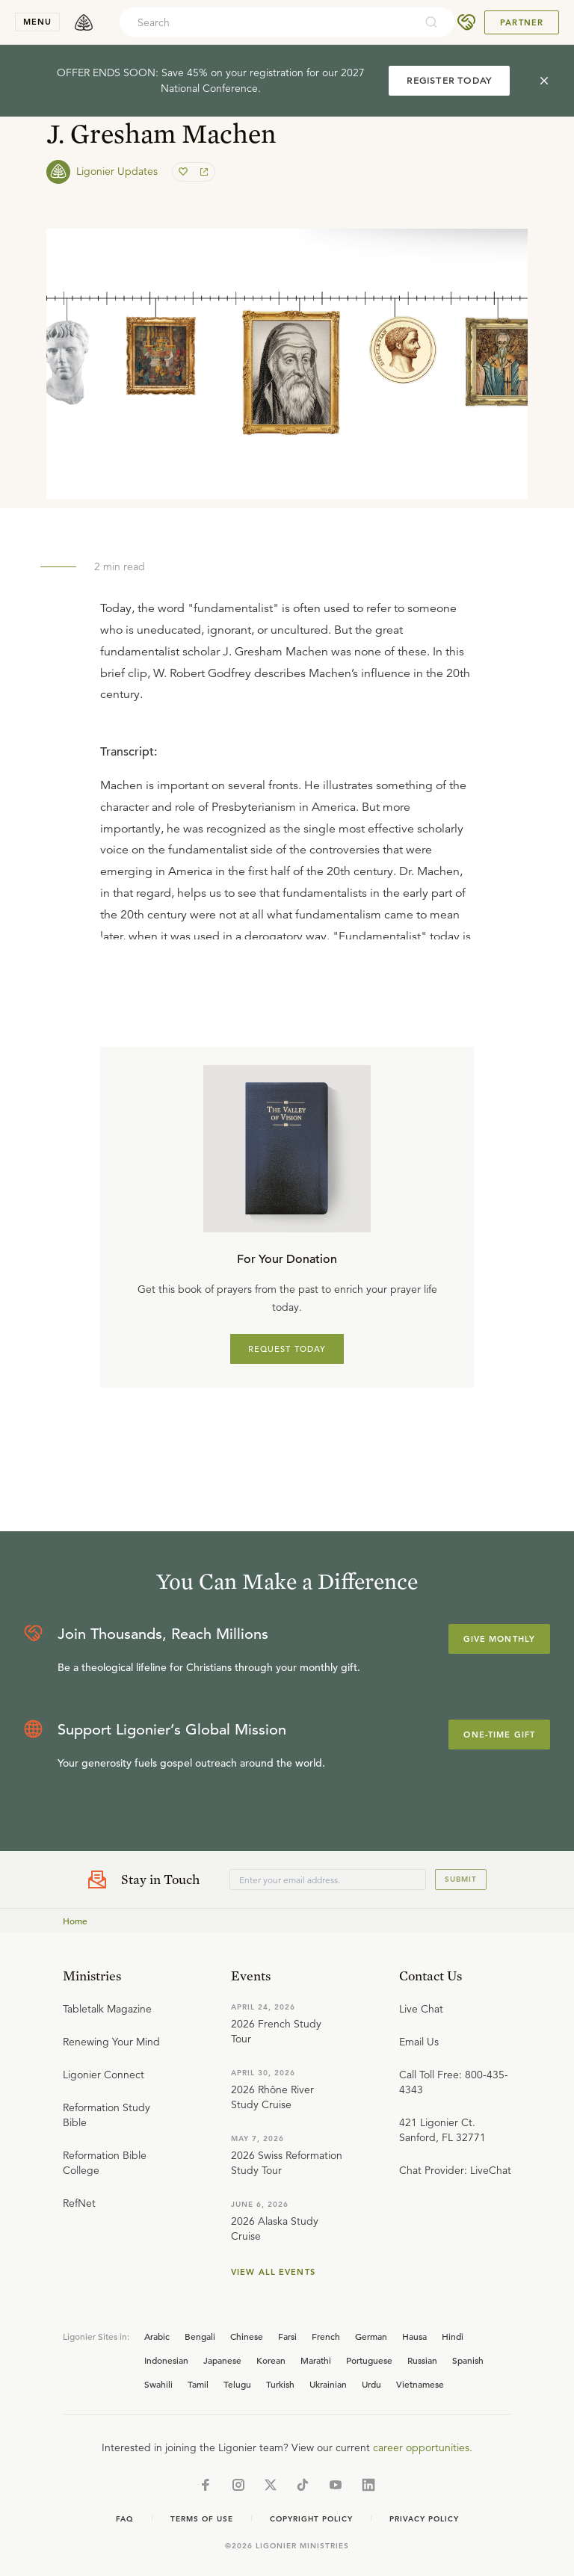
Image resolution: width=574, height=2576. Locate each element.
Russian (422, 2360)
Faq (125, 2519)
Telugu (237, 2384)
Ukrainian (328, 2384)
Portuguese (369, 2360)
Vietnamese (420, 2384)
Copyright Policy (311, 2519)
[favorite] (185, 172)
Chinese (246, 2336)
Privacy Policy (424, 2519)
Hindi (452, 2336)
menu (37, 21)
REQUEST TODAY (287, 1349)
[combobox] (267, 22)
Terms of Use (201, 2519)
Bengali (200, 2336)
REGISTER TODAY (449, 80)
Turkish (280, 2384)
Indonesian (166, 2360)
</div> (287, 834)
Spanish (468, 2360)
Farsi (287, 2336)
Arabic (157, 2336)
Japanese (222, 2360)
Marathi (315, 2360)
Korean (271, 2360)
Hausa (414, 2336)
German (371, 2336)
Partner (521, 22)
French (326, 2336)
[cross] (544, 81)
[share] (203, 172)
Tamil (198, 2384)
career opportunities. (422, 2447)
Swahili (158, 2384)
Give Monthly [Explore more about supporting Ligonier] (499, 1639)
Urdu (371, 2384)
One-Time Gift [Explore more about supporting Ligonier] (499, 1734)
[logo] (84, 22)
